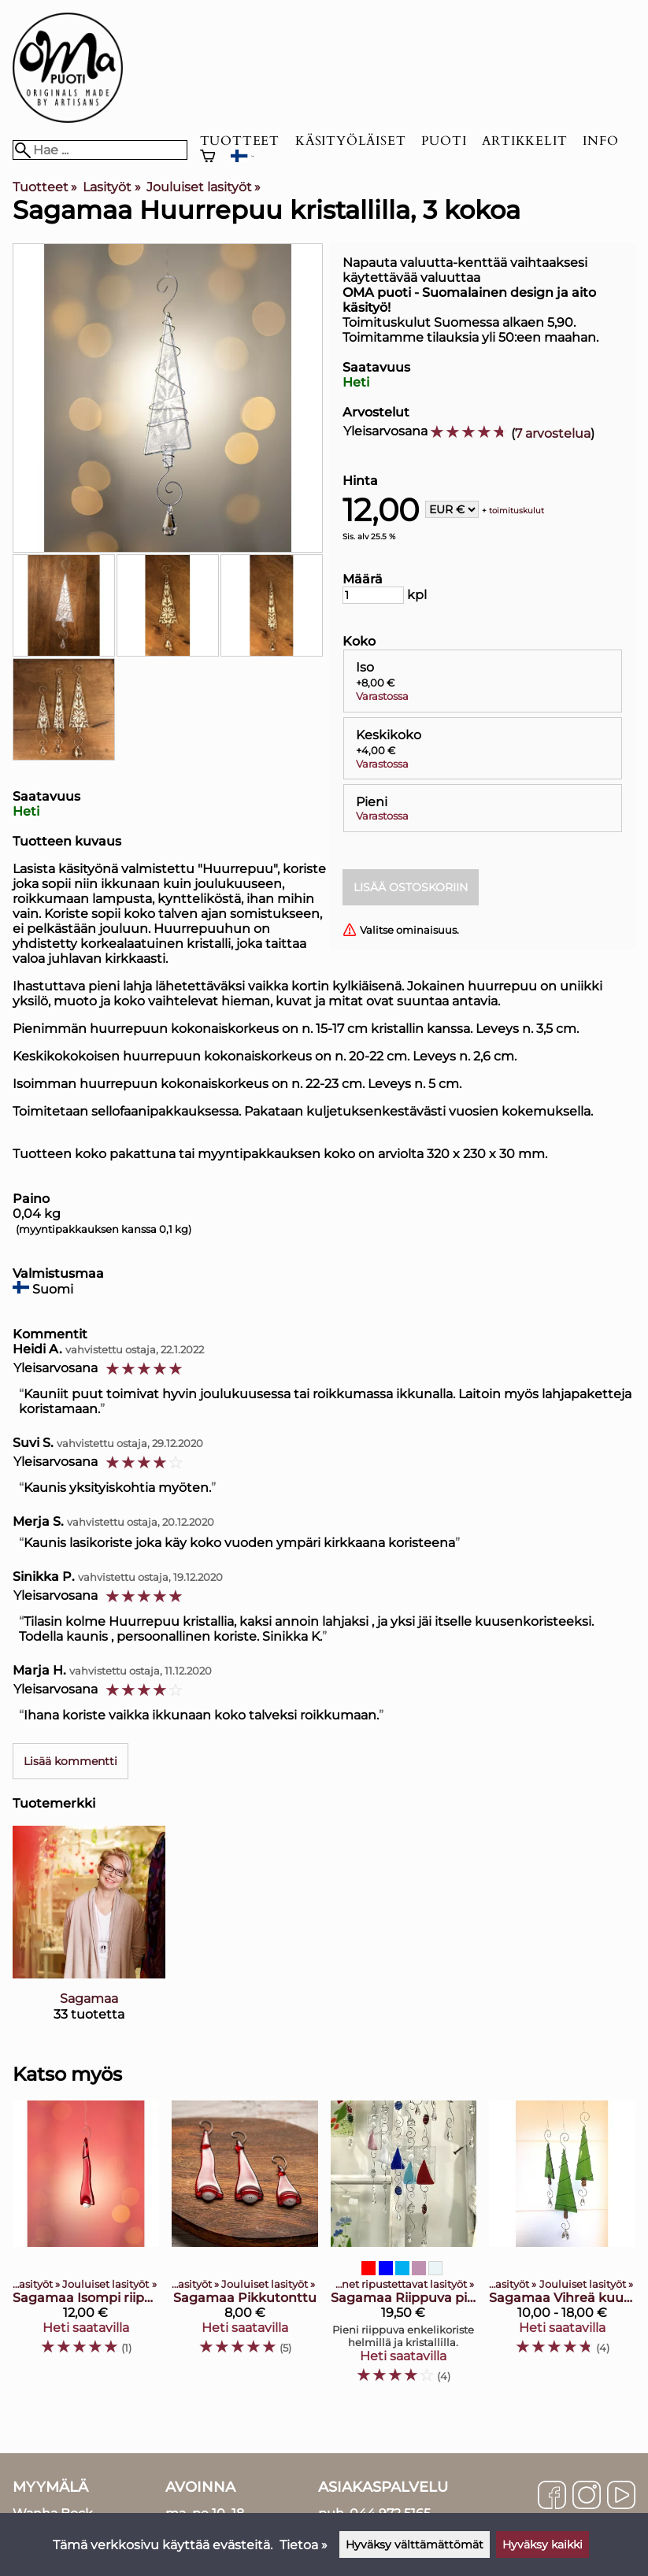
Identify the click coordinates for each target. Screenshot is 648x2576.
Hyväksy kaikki (542, 2544)
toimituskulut (516, 510)
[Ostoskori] (208, 158)
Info (600, 141)
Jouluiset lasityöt (203, 187)
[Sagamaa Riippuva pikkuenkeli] (404, 2248)
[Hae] (100, 150)
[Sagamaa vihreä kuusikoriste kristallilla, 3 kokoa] (562, 2248)
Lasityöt (111, 187)
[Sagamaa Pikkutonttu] (245, 2248)
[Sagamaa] (89, 1937)
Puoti (443, 141)
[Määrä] (373, 595)
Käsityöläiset (350, 141)
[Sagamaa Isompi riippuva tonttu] (86, 2248)
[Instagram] (586, 2496)
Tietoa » (304, 2544)
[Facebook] (552, 2496)
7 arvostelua (553, 433)
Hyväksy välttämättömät (414, 2544)
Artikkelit (524, 141)
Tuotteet (240, 141)
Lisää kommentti (70, 1761)
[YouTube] (621, 2496)
